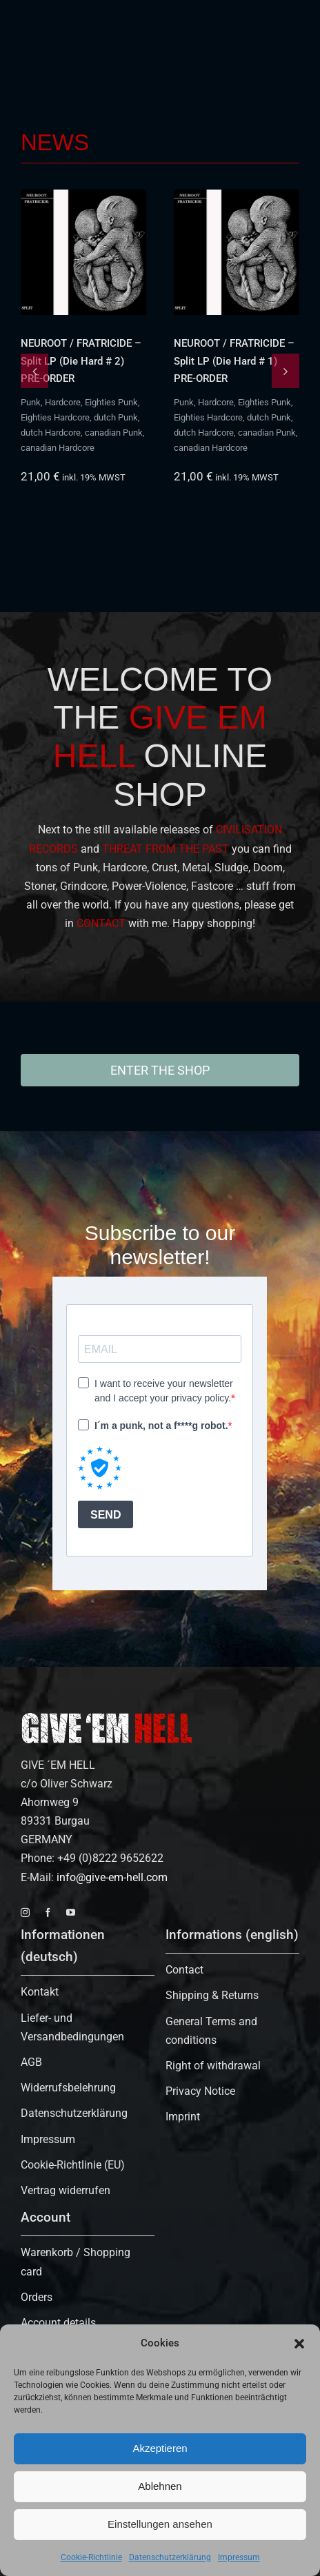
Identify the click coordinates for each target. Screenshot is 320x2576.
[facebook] (47, 1912)
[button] (299, 2344)
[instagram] (25, 1912)
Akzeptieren (159, 2448)
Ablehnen (159, 2486)
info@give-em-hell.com (112, 1877)
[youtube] (70, 1912)
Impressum (239, 2557)
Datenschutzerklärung (170, 2557)
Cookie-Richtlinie (91, 2557)
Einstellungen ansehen (160, 2524)
